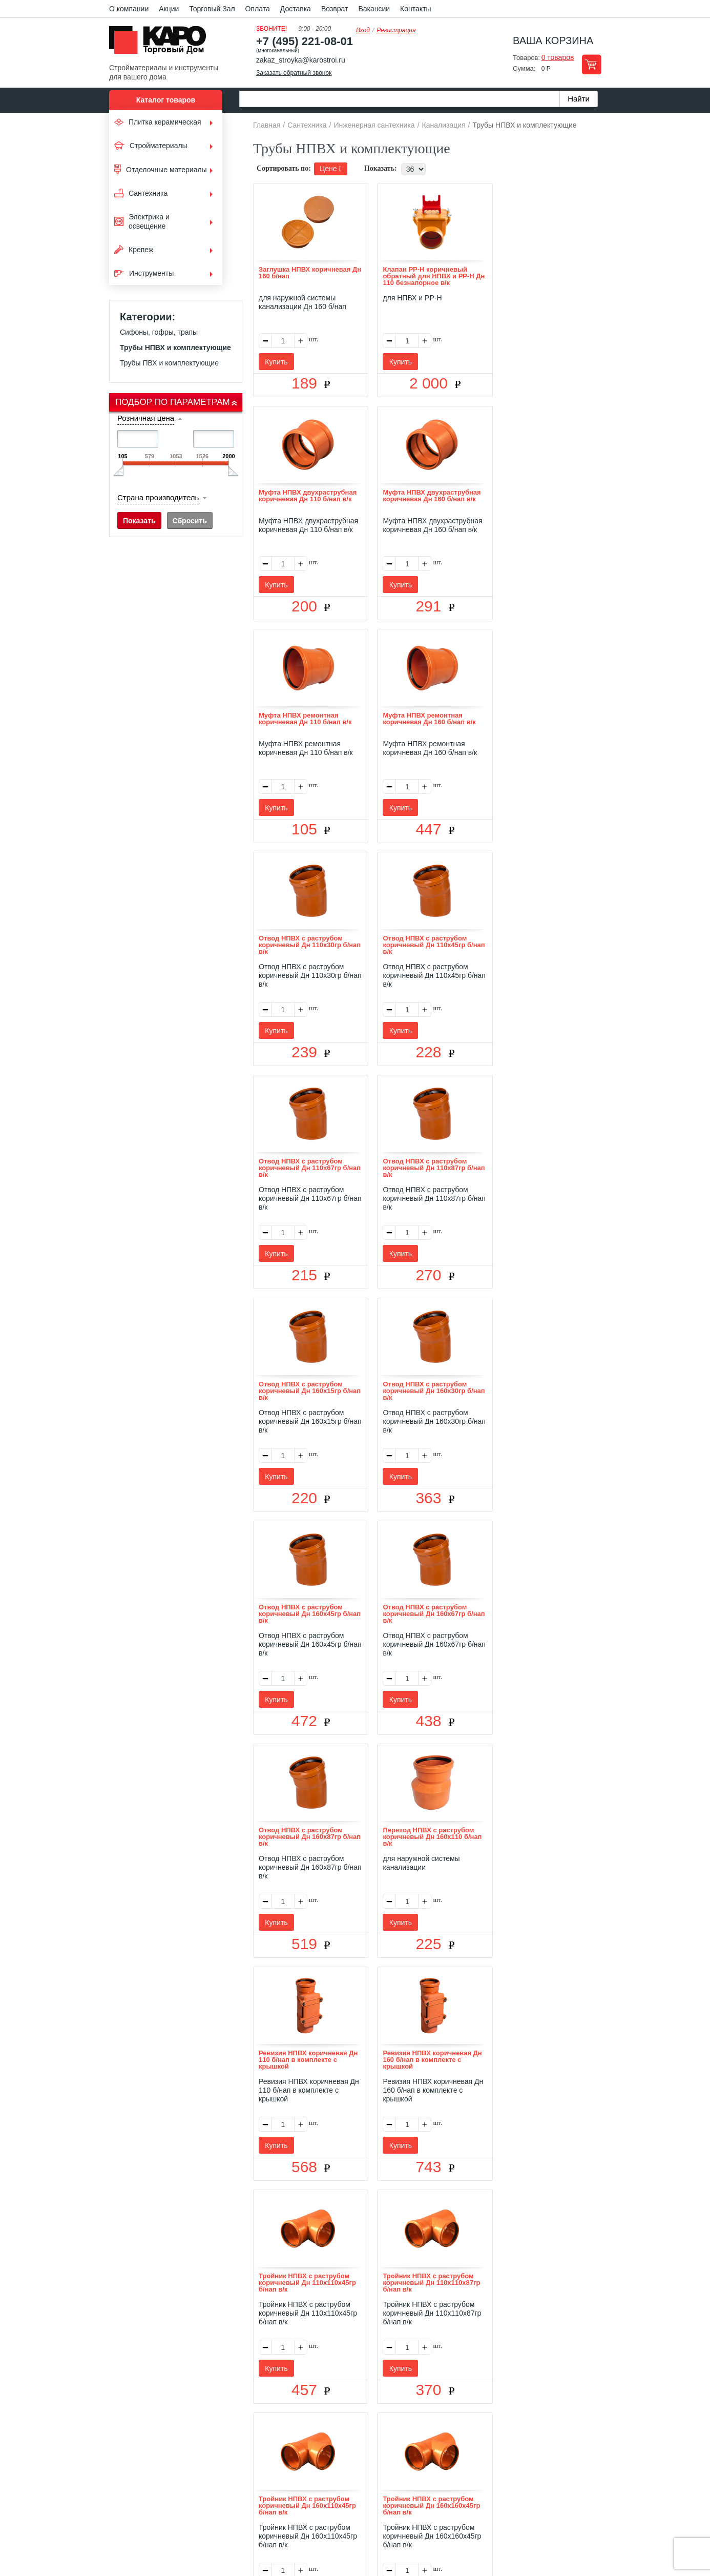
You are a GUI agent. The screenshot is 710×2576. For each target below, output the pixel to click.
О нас (245, 2434)
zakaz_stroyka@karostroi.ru (300, 60)
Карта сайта (476, 2434)
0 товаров (557, 57)
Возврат (334, 9)
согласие (202, 2528)
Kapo (161, 43)
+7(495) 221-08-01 (367, 2492)
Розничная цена (145, 418)
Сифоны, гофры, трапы (159, 332)
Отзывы (278, 2434)
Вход (363, 30)
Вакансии (374, 9)
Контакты (415, 9)
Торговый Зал (212, 9)
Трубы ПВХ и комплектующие (169, 363)
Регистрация (396, 30)
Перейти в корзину (591, 64)
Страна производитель (158, 497)
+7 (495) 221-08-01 (304, 41)
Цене (331, 169)
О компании (129, 9)
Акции (169, 9)
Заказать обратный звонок (293, 72)
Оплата (257, 9)
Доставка (295, 9)
